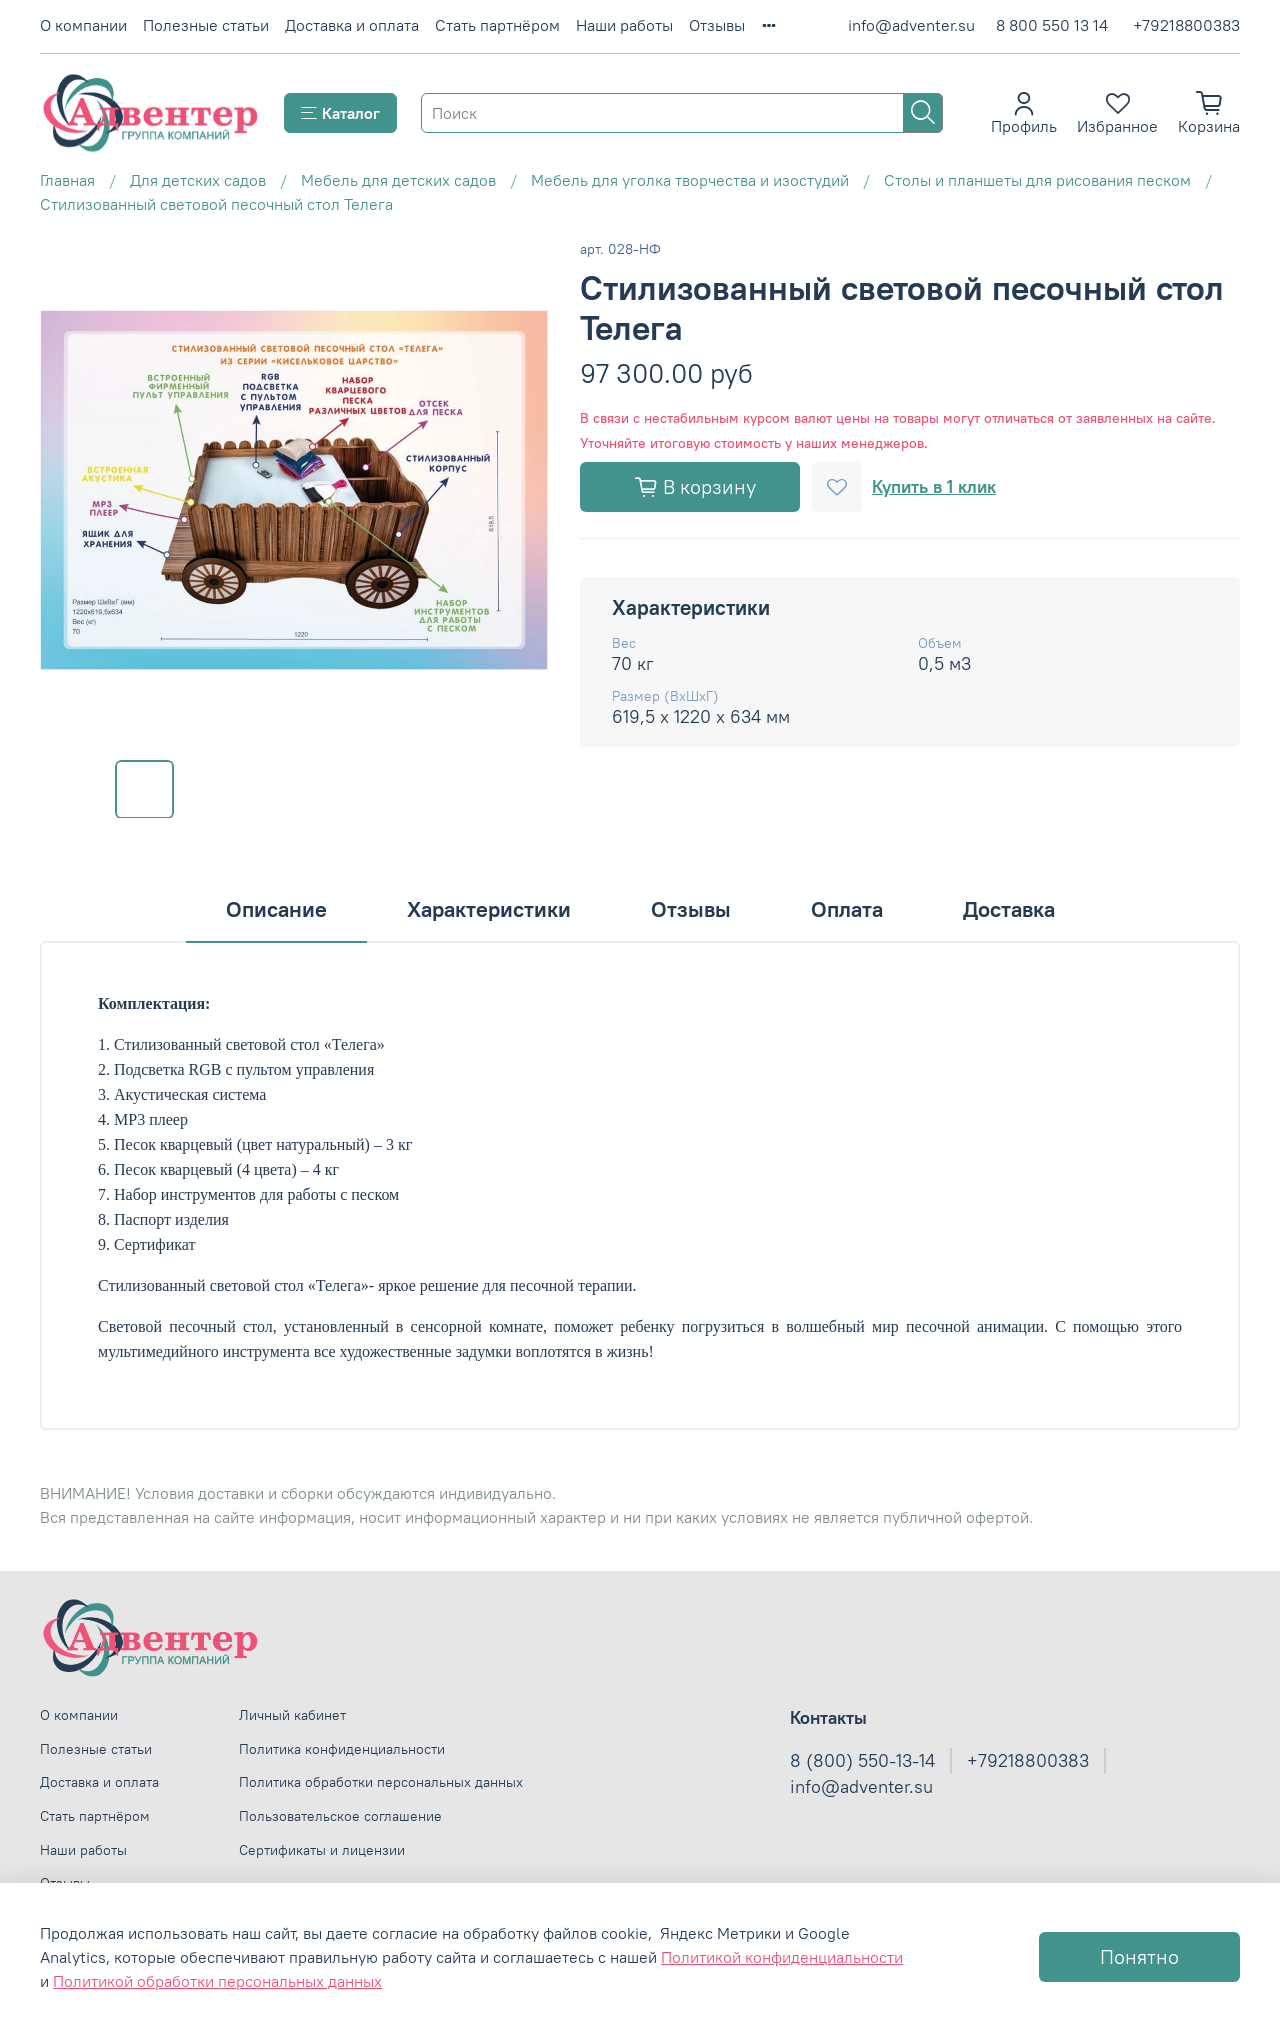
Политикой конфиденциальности (782, 1957)
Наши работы (624, 25)
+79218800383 (1186, 25)
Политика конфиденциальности (342, 1749)
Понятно (1139, 1956)
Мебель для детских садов (398, 180)
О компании (83, 25)
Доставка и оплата (352, 25)
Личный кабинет (292, 1715)
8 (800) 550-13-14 (862, 1761)
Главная (67, 180)
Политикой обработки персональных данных (217, 1981)
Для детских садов (198, 180)
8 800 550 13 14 (1052, 25)
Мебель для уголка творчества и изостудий (690, 180)
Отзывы (717, 25)
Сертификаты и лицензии (322, 1850)
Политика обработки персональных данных (381, 1782)
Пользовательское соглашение (340, 1816)
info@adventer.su (911, 25)
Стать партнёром (497, 25)
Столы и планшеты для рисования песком (1037, 180)
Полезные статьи (206, 25)
